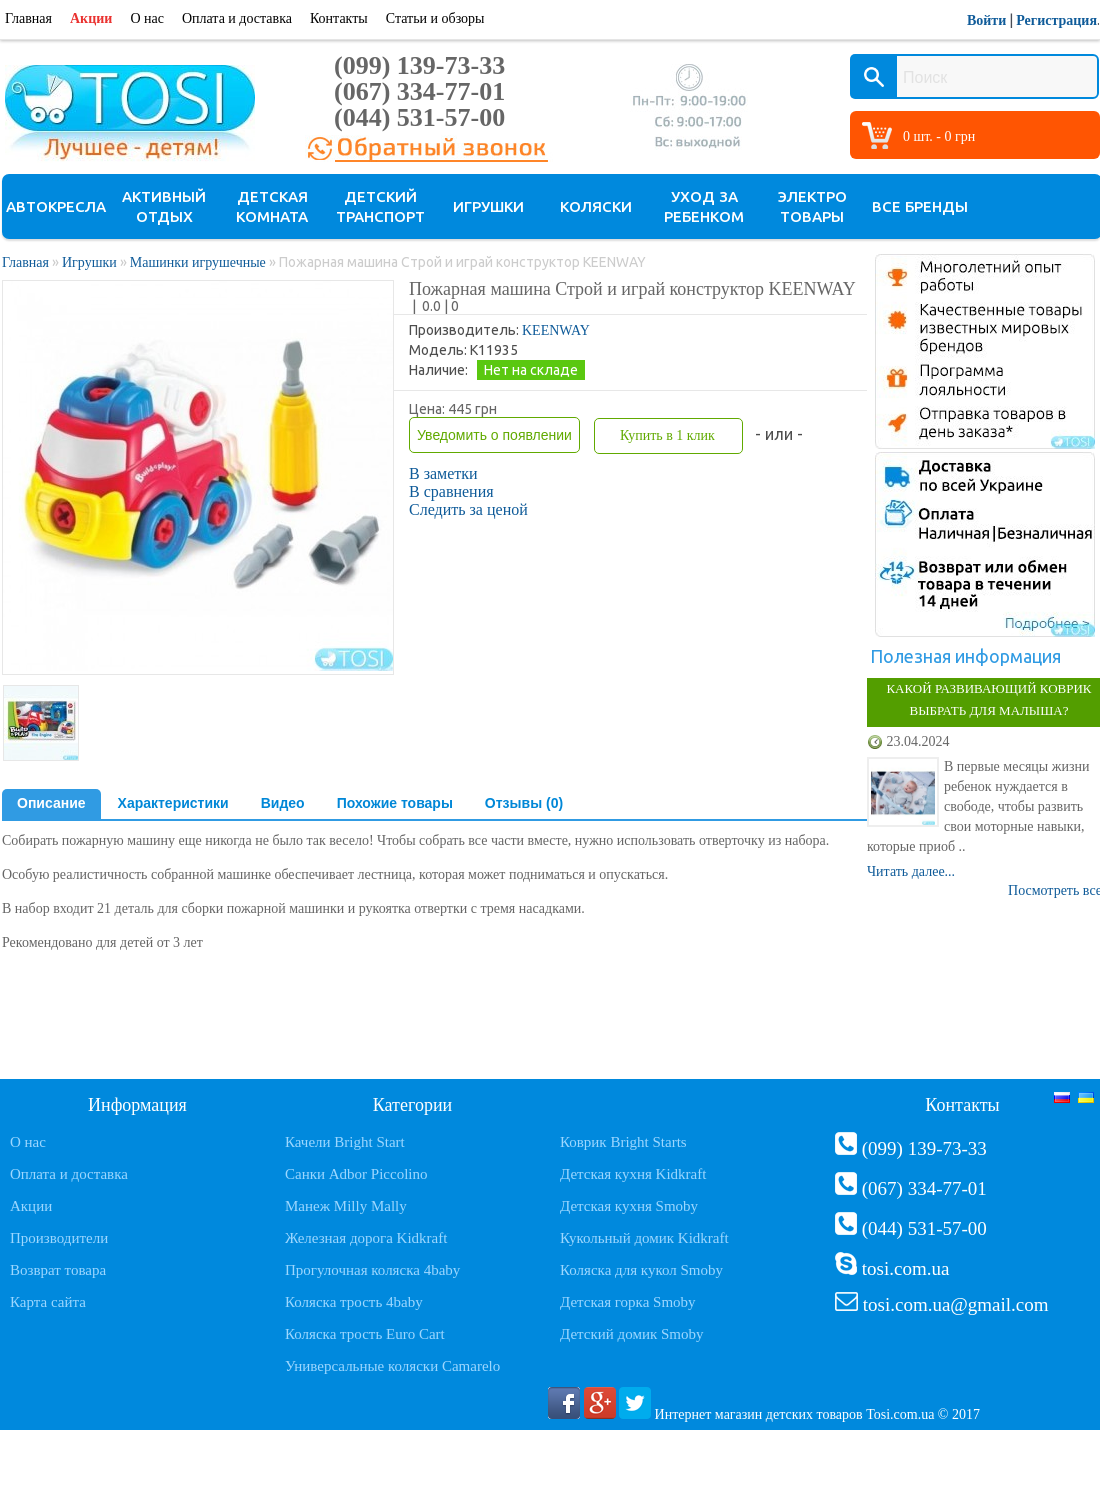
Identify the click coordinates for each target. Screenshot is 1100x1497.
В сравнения (451, 491)
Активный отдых (164, 206)
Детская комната (272, 206)
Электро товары (812, 206)
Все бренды (920, 206)
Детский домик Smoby (631, 1334)
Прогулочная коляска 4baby (372, 1270)
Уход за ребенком (704, 206)
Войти (986, 20)
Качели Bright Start (345, 1142)
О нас (147, 18)
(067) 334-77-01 (419, 91)
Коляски (596, 206)
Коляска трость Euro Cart (365, 1334)
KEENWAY (556, 330)
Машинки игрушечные (198, 262)
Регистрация (1056, 20)
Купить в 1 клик (667, 435)
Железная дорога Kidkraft (366, 1238)
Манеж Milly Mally (346, 1206)
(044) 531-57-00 (419, 117)
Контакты (339, 18)
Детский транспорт (380, 206)
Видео (283, 803)
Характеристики (173, 803)
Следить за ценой (468, 509)
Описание (51, 803)
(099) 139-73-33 (419, 65)
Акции (91, 18)
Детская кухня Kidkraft (633, 1174)
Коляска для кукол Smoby (641, 1270)
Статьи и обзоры (435, 18)
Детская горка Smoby (628, 1302)
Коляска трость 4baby (354, 1302)
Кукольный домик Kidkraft (644, 1238)
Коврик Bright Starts (623, 1142)
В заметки (443, 473)
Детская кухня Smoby (629, 1206)
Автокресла (56, 206)
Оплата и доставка (237, 18)
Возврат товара (58, 1270)
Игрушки (488, 206)
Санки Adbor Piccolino (356, 1174)
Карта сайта (48, 1302)
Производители (59, 1238)
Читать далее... (911, 871)
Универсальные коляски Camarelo (392, 1366)
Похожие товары (395, 803)
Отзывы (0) (524, 803)
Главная (28, 18)
